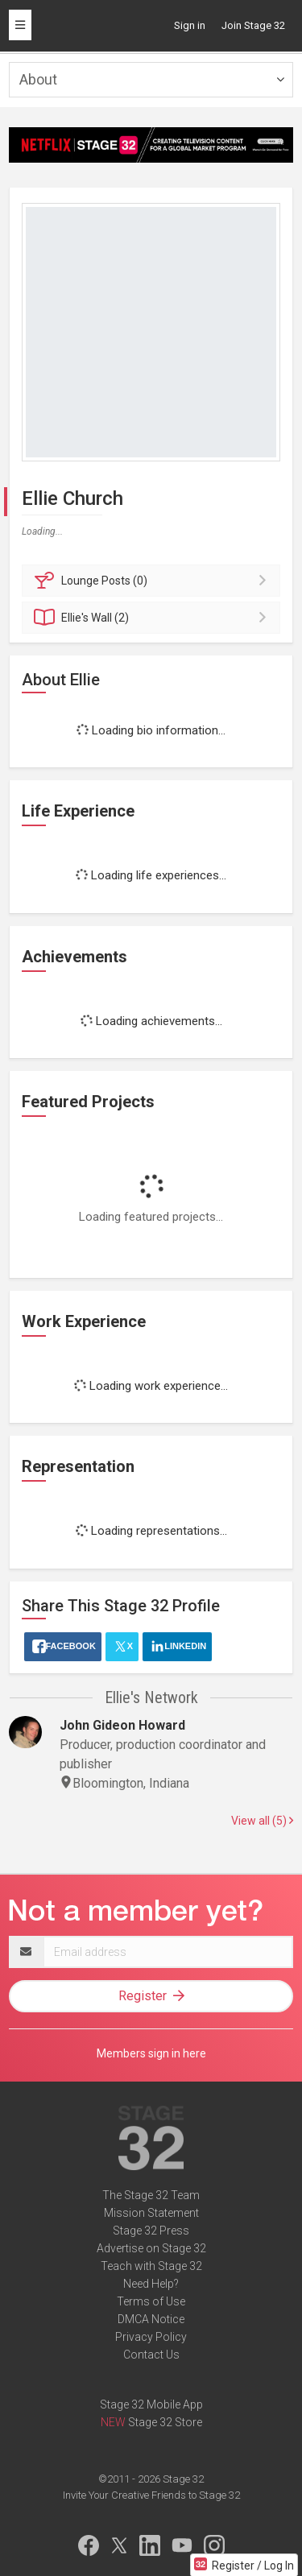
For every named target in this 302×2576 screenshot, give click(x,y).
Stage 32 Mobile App (151, 2404)
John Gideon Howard (122, 1725)
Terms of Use (151, 2301)
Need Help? (151, 2283)
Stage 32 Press (151, 2230)
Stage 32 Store (165, 2422)
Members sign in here (151, 2053)
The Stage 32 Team (151, 2195)
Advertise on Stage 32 (151, 2248)
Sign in (189, 25)
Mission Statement (151, 2212)
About (38, 79)
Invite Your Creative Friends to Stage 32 (151, 2495)
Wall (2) (153, 617)
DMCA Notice (151, 2319)
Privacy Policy (151, 2336)
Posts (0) (153, 580)
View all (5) (262, 1820)
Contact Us (151, 2354)
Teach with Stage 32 (151, 2266)
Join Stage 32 (253, 25)
